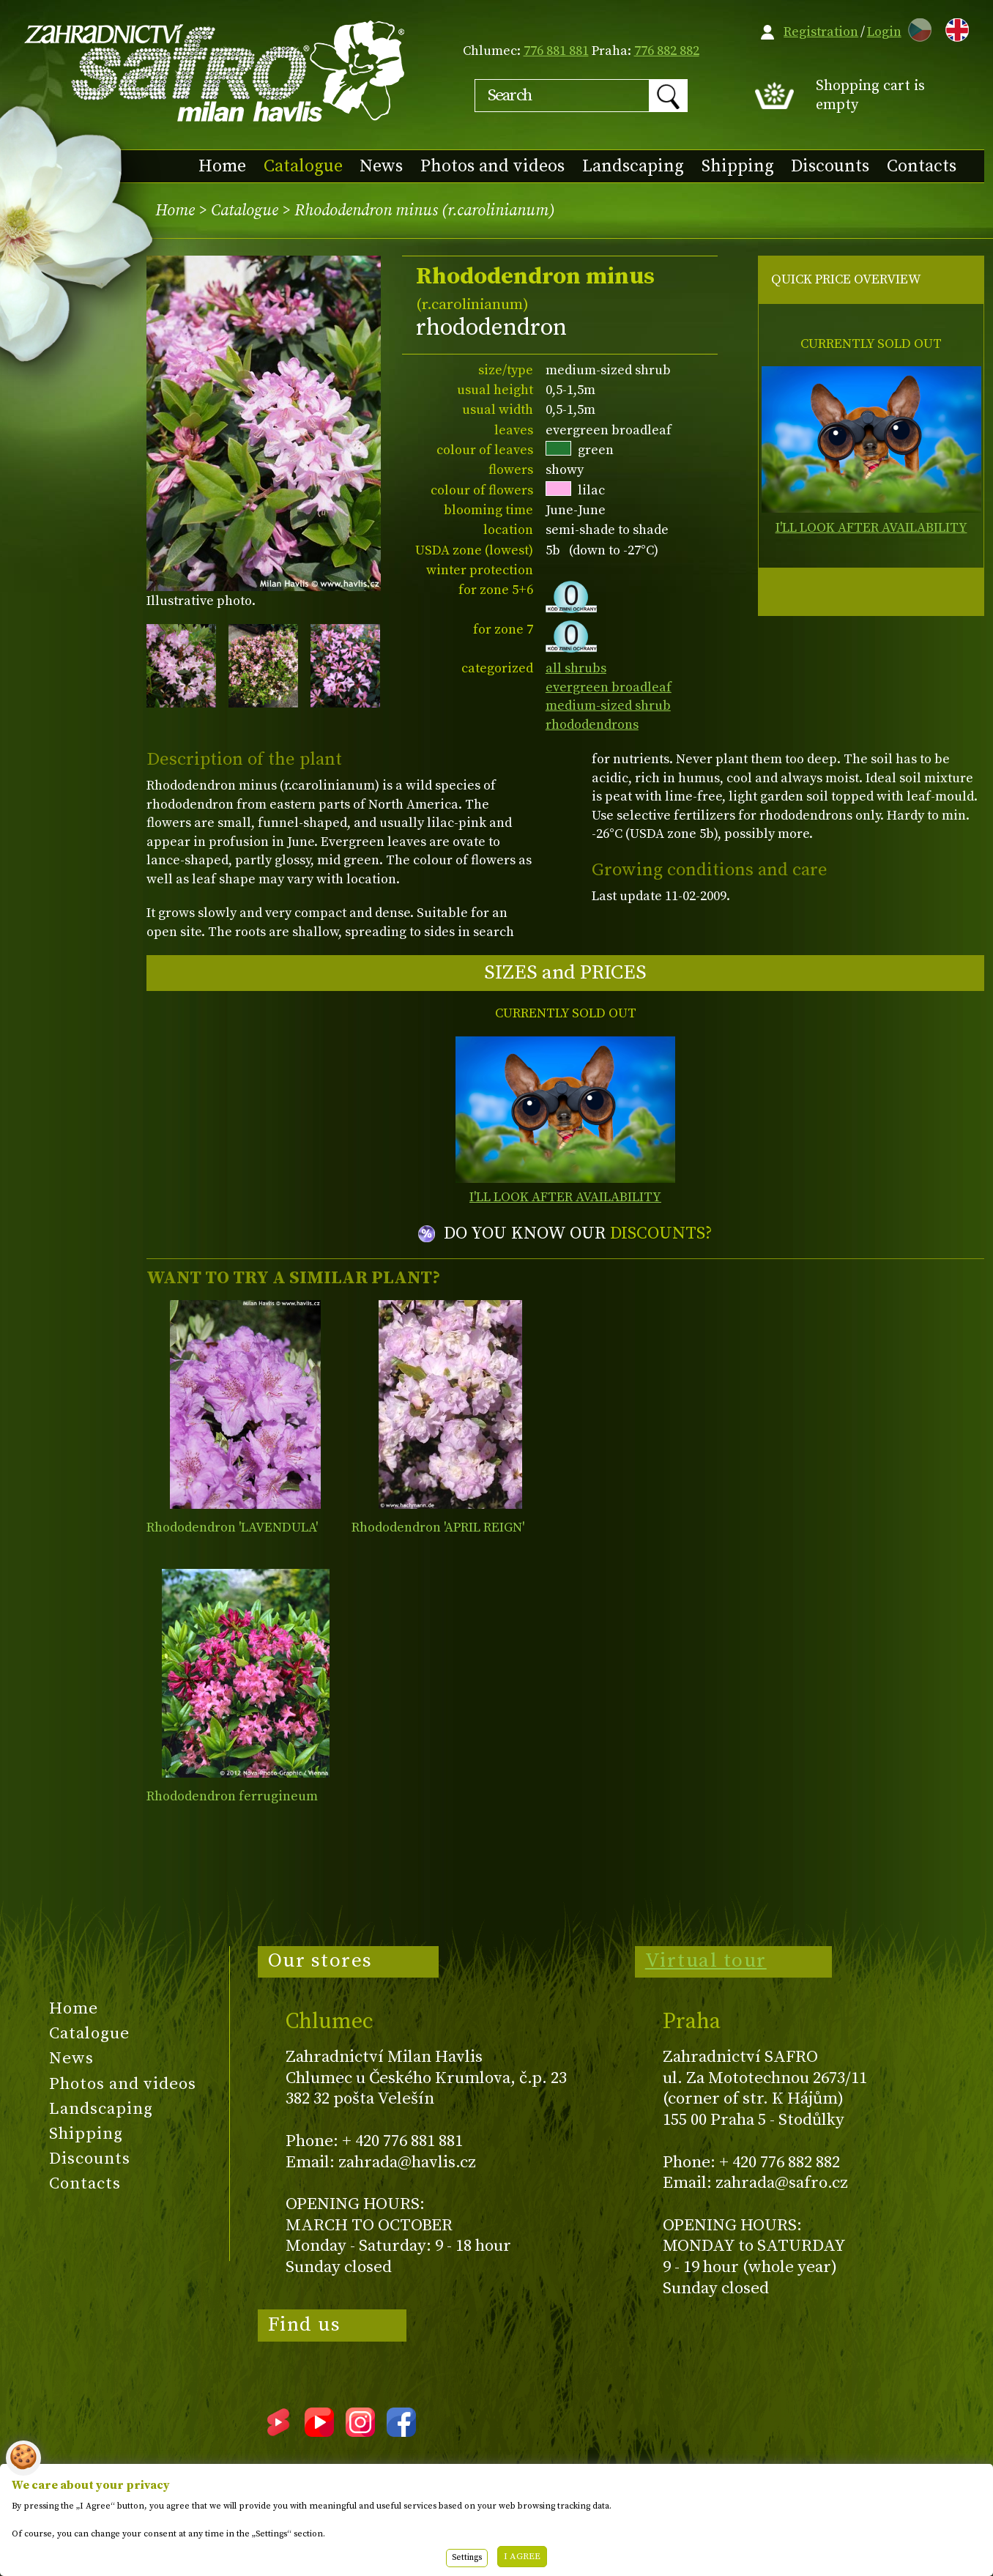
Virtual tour (706, 1960)
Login (884, 31)
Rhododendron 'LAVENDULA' (232, 1527)
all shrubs (576, 668)
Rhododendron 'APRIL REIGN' (438, 1527)
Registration (821, 31)
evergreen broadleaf (609, 687)
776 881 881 (556, 50)
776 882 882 (666, 50)
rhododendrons (592, 724)
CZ (916, 27)
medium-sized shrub (608, 705)
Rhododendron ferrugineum (232, 1796)
